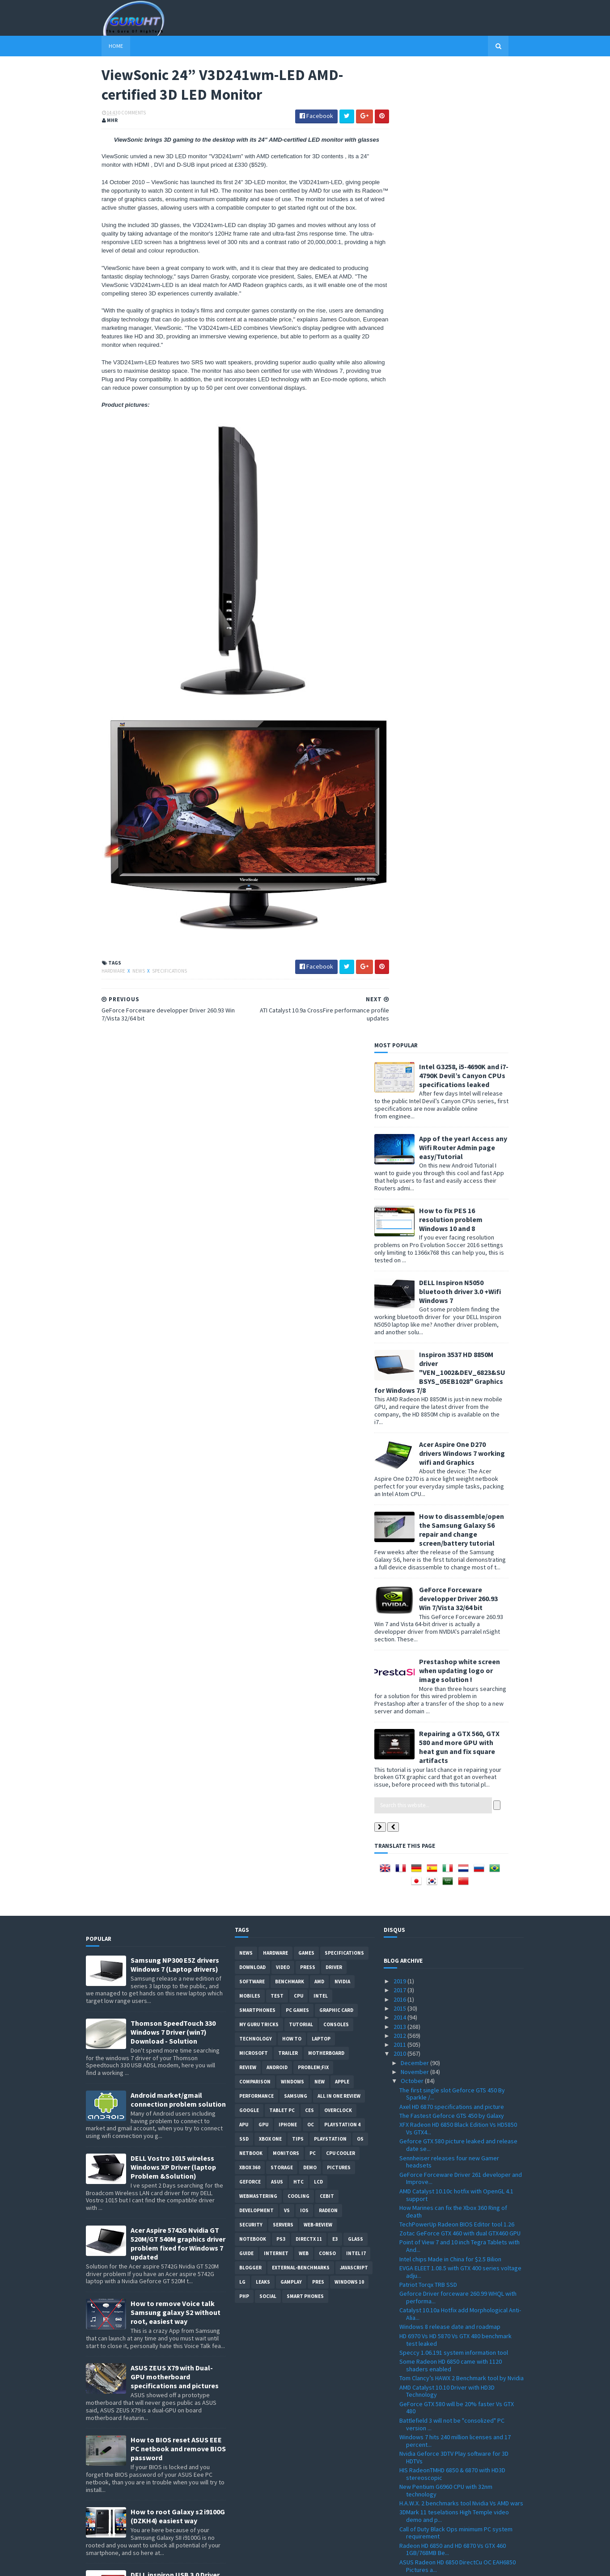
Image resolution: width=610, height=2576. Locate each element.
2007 (400, 2537)
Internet (276, 1388)
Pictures (339, 1302)
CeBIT (327, 1331)
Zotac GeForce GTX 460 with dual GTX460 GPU (460, 1368)
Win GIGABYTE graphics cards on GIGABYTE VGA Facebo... (456, 2257)
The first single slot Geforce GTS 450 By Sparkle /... (452, 1228)
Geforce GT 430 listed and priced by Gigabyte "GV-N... (460, 2358)
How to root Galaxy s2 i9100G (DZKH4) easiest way (178, 1651)
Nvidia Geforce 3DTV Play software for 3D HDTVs (453, 1592)
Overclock (338, 1245)
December (415, 1197)
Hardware (98, 973)
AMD (319, 1116)
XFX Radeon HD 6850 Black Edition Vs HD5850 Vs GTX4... (458, 1263)
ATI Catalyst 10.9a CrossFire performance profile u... (454, 1794)
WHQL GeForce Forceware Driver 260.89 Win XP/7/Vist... (458, 1743)
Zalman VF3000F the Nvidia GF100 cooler (452, 2244)
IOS (304, 1345)
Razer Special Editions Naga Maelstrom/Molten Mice (436, 2215)
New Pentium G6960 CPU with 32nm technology (445, 1625)
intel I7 (356, 1388)
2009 (400, 2519)
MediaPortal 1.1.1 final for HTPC (440, 2320)
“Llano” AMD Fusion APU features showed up (458, 1765)
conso (327, 1388)
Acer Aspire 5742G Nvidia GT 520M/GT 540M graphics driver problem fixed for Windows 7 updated (178, 1378)
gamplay (291, 1416)
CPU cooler (340, 1288)
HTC (298, 1316)
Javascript (354, 1402)
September (417, 2437)
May (407, 2474)
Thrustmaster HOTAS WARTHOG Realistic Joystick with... (453, 2130)
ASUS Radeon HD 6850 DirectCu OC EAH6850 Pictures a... (457, 1700)
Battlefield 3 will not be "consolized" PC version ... (451, 1559)
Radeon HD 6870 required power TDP (448, 1730)
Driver (334, 1102)
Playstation (330, 1273)
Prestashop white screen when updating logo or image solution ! (475, 695)
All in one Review (339, 1230)
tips (298, 1273)
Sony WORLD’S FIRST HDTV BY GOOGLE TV (454, 1901)
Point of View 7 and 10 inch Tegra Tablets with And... (459, 1381)
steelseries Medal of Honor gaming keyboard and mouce (460, 1930)
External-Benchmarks (301, 1402)
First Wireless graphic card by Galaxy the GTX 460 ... (459, 2408)
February (413, 2501)
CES (309, 1245)
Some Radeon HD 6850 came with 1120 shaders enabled (450, 1500)
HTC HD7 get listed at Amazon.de (443, 1969)
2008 (400, 2528)
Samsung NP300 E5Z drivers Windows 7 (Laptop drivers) (175, 1099)
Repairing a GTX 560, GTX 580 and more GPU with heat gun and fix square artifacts (475, 772)
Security (251, 1359)
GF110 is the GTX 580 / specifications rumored (460, 1882)
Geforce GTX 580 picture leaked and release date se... (458, 1280)
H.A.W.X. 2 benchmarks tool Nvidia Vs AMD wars (461, 1638)
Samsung (295, 1230)
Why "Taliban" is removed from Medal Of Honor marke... (461, 1777)
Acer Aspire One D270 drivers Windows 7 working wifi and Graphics (478, 478)
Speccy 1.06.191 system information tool (453, 1487)
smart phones (305, 1431)
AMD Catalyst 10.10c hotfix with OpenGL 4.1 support (456, 1329)
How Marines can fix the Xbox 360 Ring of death (453, 1346)
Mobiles (249, 1130)
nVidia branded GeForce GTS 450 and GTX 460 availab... (459, 2341)
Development (256, 1345)
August (411, 2446)
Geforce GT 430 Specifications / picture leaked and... (452, 2114)
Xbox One (270, 1273)
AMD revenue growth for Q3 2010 (443, 1857)
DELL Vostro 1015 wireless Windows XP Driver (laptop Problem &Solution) (173, 1301)
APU (243, 1259)
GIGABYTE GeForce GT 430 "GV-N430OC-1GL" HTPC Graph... (457, 2047)
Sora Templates (133, 2563)
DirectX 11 (309, 1373)
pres (318, 1416)
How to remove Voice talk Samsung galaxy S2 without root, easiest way (175, 1447)
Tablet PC (282, 1245)
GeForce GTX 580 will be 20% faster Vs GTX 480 (456, 1542)
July (407, 2455)
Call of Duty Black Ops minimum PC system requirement (456, 1667)
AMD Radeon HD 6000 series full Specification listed (459, 2064)
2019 (400, 1116)
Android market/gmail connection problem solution (178, 1234)
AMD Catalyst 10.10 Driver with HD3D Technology (447, 1526)
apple (342, 1216)
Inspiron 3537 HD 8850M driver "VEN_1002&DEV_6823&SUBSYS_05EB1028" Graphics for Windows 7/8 (455, 397)
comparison (255, 1216)
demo (310, 1302)
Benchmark (289, 1116)
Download (252, 1102)
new (319, 1216)
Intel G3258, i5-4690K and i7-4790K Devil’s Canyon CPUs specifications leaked (479, 100)
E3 (335, 1373)
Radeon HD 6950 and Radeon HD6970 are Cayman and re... (453, 1869)
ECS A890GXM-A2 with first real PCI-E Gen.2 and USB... (461, 2307)
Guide (246, 1388)
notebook (252, 1373)
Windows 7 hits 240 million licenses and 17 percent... (455, 1575)
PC (312, 1288)
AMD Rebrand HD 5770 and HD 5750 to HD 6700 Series (460, 2097)
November (415, 1206)
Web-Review (318, 1359)
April (407, 2483)
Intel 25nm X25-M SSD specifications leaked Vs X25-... (460, 2198)
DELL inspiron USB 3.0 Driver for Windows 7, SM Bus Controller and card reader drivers (175, 1723)
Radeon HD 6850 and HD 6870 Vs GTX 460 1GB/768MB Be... (452, 1684)
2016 (400, 1134)
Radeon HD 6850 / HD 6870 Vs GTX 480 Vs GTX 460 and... (458, 2081)
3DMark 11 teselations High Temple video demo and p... (454, 1651)
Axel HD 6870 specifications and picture (451, 1241)
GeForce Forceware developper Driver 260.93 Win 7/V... (460, 1827)
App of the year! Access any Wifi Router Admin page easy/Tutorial (479, 172)
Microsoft (253, 1188)
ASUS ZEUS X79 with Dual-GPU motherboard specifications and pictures (175, 1511)
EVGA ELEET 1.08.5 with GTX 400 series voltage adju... (460, 1406)
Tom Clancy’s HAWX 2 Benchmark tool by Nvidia (461, 1513)
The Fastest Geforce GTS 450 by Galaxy (451, 1250)
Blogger (250, 1402)
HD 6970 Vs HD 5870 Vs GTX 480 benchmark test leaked (455, 1474)
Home (100, 45)
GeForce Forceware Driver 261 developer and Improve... (460, 1313)
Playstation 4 (342, 1259)
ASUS (277, 1316)
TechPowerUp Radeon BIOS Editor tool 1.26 (456, 1359)
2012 (400, 1170)
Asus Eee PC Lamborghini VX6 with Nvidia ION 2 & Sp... (460, 2374)
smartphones (257, 1145)
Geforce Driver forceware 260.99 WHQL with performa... (458, 1432)
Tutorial (301, 1159)
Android (277, 1202)
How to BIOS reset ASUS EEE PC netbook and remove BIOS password (178, 1583)
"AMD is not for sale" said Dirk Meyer (447, 2185)
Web (304, 1388)
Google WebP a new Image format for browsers (449, 2391)
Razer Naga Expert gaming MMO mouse (451, 1943)
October (413, 1216)
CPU (298, 1130)
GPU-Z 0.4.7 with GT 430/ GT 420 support (452, 1756)
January (412, 2510)
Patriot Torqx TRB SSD (428, 1419)
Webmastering (258, 1331)
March (409, 2492)
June (408, 2465)
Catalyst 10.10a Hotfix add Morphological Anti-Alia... (460, 1449)
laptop (321, 1173)
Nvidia (342, 1116)
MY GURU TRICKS (259, 1159)
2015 (400, 1143)
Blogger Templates (183, 2563)
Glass (355, 1373)
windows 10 (349, 1416)
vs (287, 1345)
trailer (288, 1188)
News (123, 973)
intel (320, 1130)
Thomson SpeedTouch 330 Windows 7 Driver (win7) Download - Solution (173, 1166)
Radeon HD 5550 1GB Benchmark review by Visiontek (456, 2273)
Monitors (286, 1288)
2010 (400, 1189)
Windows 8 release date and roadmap (449, 1462)
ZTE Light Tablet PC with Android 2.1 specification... (446, 1913)
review (247, 1202)
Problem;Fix (313, 1202)
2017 (400, 1125)
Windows (292, 1216)
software (252, 1116)
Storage (282, 1302)
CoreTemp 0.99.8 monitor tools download (454, 2329)
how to (291, 1173)
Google (249, 1245)
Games (306, 1087)
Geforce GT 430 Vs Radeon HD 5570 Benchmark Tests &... (446, 1844)
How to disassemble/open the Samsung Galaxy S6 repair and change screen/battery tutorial (477, 555)
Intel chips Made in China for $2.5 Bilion (450, 1394)
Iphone (288, 1259)
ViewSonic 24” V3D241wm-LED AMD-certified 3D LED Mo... (457, 1811)
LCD (318, 1316)
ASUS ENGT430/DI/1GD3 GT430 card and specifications (451, 1998)
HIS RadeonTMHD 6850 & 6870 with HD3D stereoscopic (452, 1608)
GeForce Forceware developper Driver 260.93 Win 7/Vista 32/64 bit (474, 623)
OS (360, 1273)
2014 (400, 1152)
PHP (244, 1431)
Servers (283, 1359)
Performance (256, 1230)
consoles (336, 1159)
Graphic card (336, 1145)
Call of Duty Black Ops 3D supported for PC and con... (456, 2290)
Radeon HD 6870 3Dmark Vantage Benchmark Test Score (458, 1717)
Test (277, 1130)
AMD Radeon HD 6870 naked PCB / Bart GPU (456, 1891)
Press (307, 1102)
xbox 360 (249, 1302)
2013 (400, 1161)
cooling (298, 1331)
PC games (297, 1145)
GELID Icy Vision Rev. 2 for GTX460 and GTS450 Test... (459, 2425)
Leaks (263, 1416)
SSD (244, 1273)
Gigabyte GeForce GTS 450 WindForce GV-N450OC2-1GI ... (455, 2231)
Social (267, 1431)
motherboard (326, 1188)
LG (242, 1416)
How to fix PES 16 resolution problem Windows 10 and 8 (466, 244)
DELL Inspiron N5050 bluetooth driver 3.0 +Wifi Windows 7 (476, 316)
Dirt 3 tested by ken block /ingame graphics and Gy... (457, 1956)
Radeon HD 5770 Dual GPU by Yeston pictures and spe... (459, 1981)
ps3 (280, 1373)
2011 (400, 1180)
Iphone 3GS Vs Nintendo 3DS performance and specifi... (460, 2156)
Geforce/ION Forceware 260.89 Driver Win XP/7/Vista (454, 2031)
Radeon (328, 1345)
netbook (251, 1288)
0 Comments (116, 114)
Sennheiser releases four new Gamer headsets (449, 1296)
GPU (263, 1259)
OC (310, 1259)
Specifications (153, 973)
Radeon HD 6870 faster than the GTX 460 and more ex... (458, 2014)
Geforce (250, 1316)
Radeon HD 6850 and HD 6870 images (448, 2143)
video (283, 1102)
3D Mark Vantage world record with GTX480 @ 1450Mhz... (459, 2172)
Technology (255, 1173)
